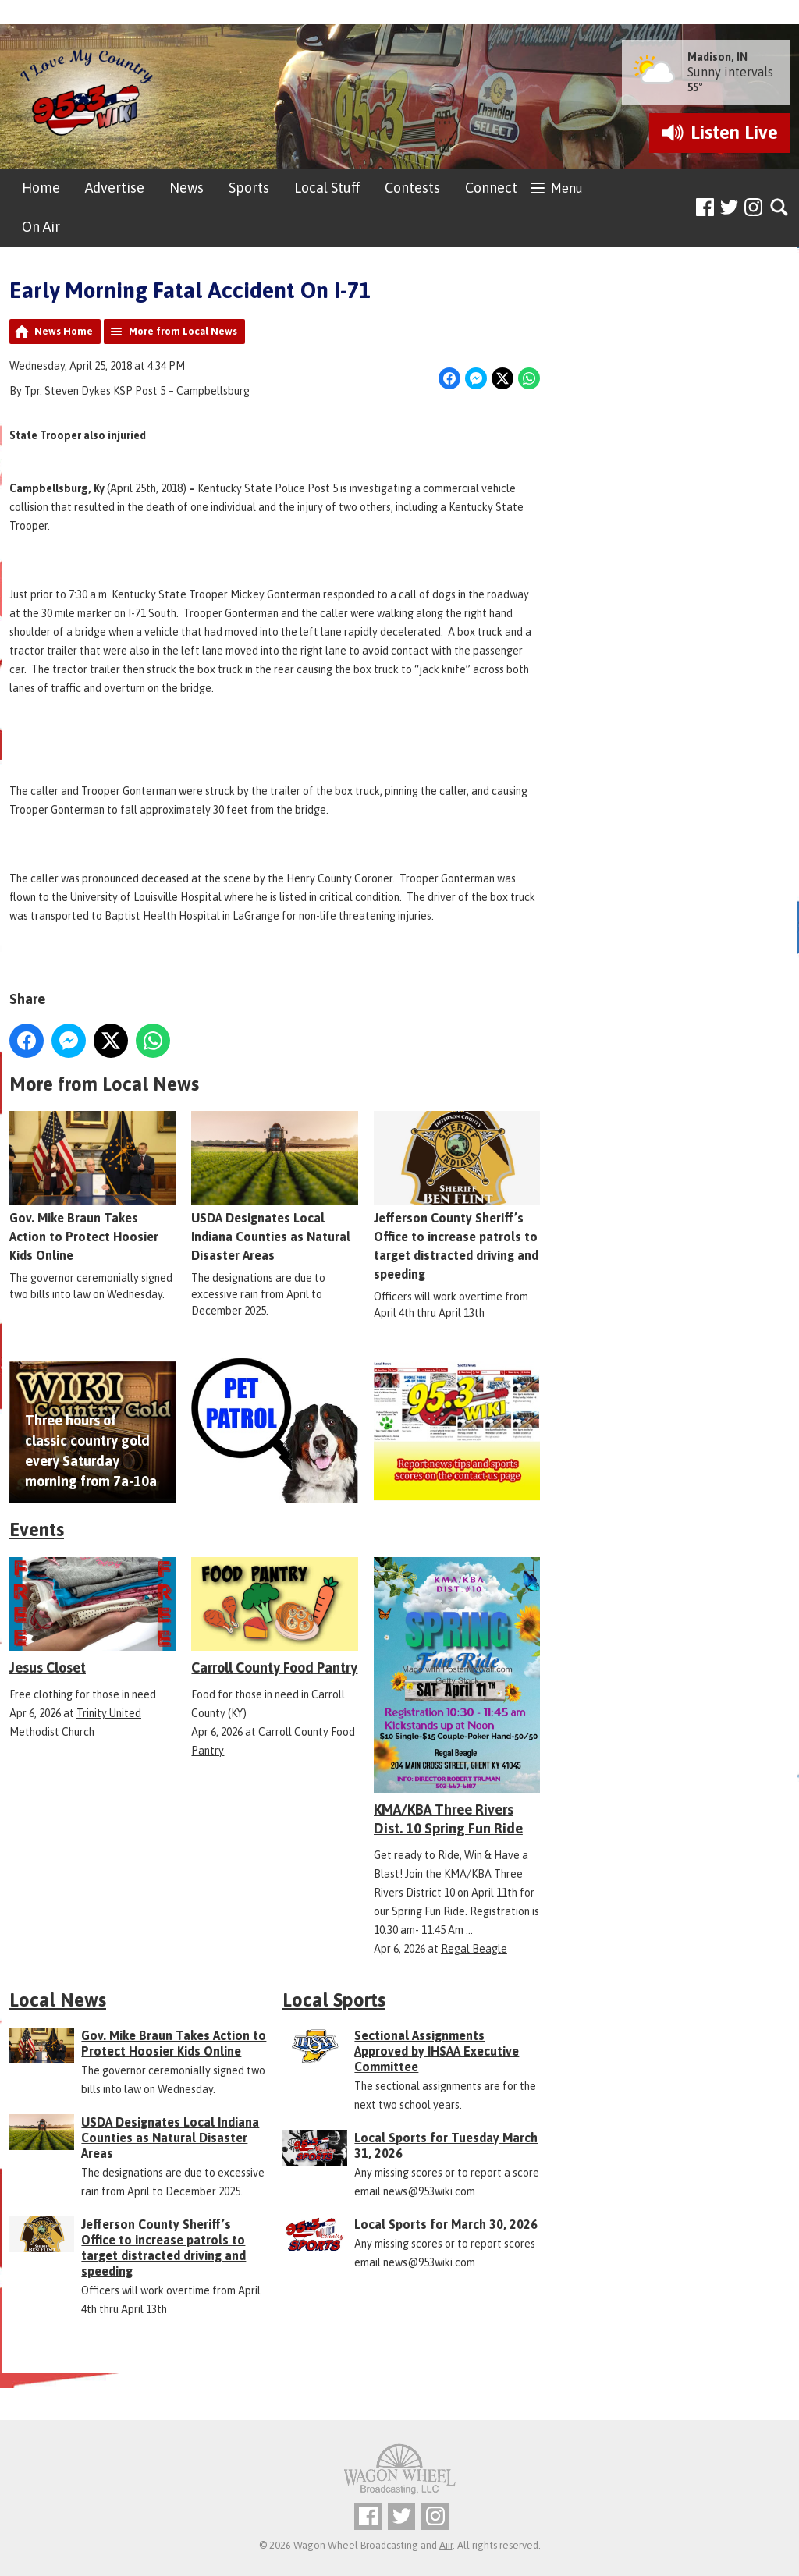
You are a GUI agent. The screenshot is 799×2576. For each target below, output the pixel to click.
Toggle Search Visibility (780, 208)
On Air (41, 226)
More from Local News (183, 331)
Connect (491, 187)
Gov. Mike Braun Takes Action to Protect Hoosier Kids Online (92, 1187)
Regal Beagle (474, 1949)
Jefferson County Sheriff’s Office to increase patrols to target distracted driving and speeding (457, 1197)
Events (36, 1529)
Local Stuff (327, 187)
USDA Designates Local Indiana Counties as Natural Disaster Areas (274, 1187)
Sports (249, 187)
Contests (412, 187)
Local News (57, 1999)
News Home (63, 331)
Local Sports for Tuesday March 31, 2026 (446, 2145)
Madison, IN (717, 57)
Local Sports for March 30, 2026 (446, 2224)
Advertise (114, 187)
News (186, 187)
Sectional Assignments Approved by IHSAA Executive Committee (436, 2051)
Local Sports (333, 1999)
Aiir (446, 2545)
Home (41, 187)
